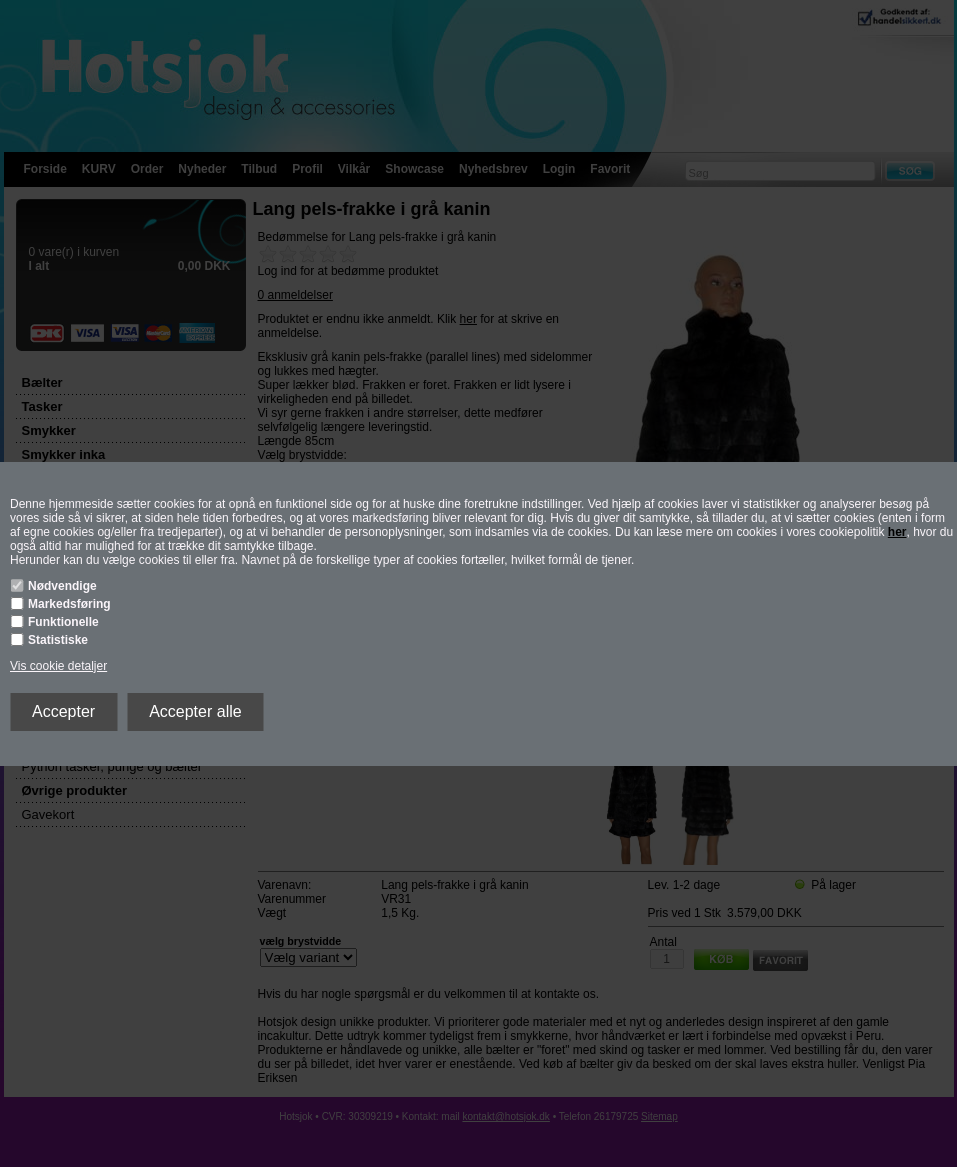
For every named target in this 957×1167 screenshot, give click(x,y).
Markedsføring (69, 604)
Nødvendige (62, 586)
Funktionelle (63, 622)
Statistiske (58, 640)
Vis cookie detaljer (58, 666)
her (897, 532)
